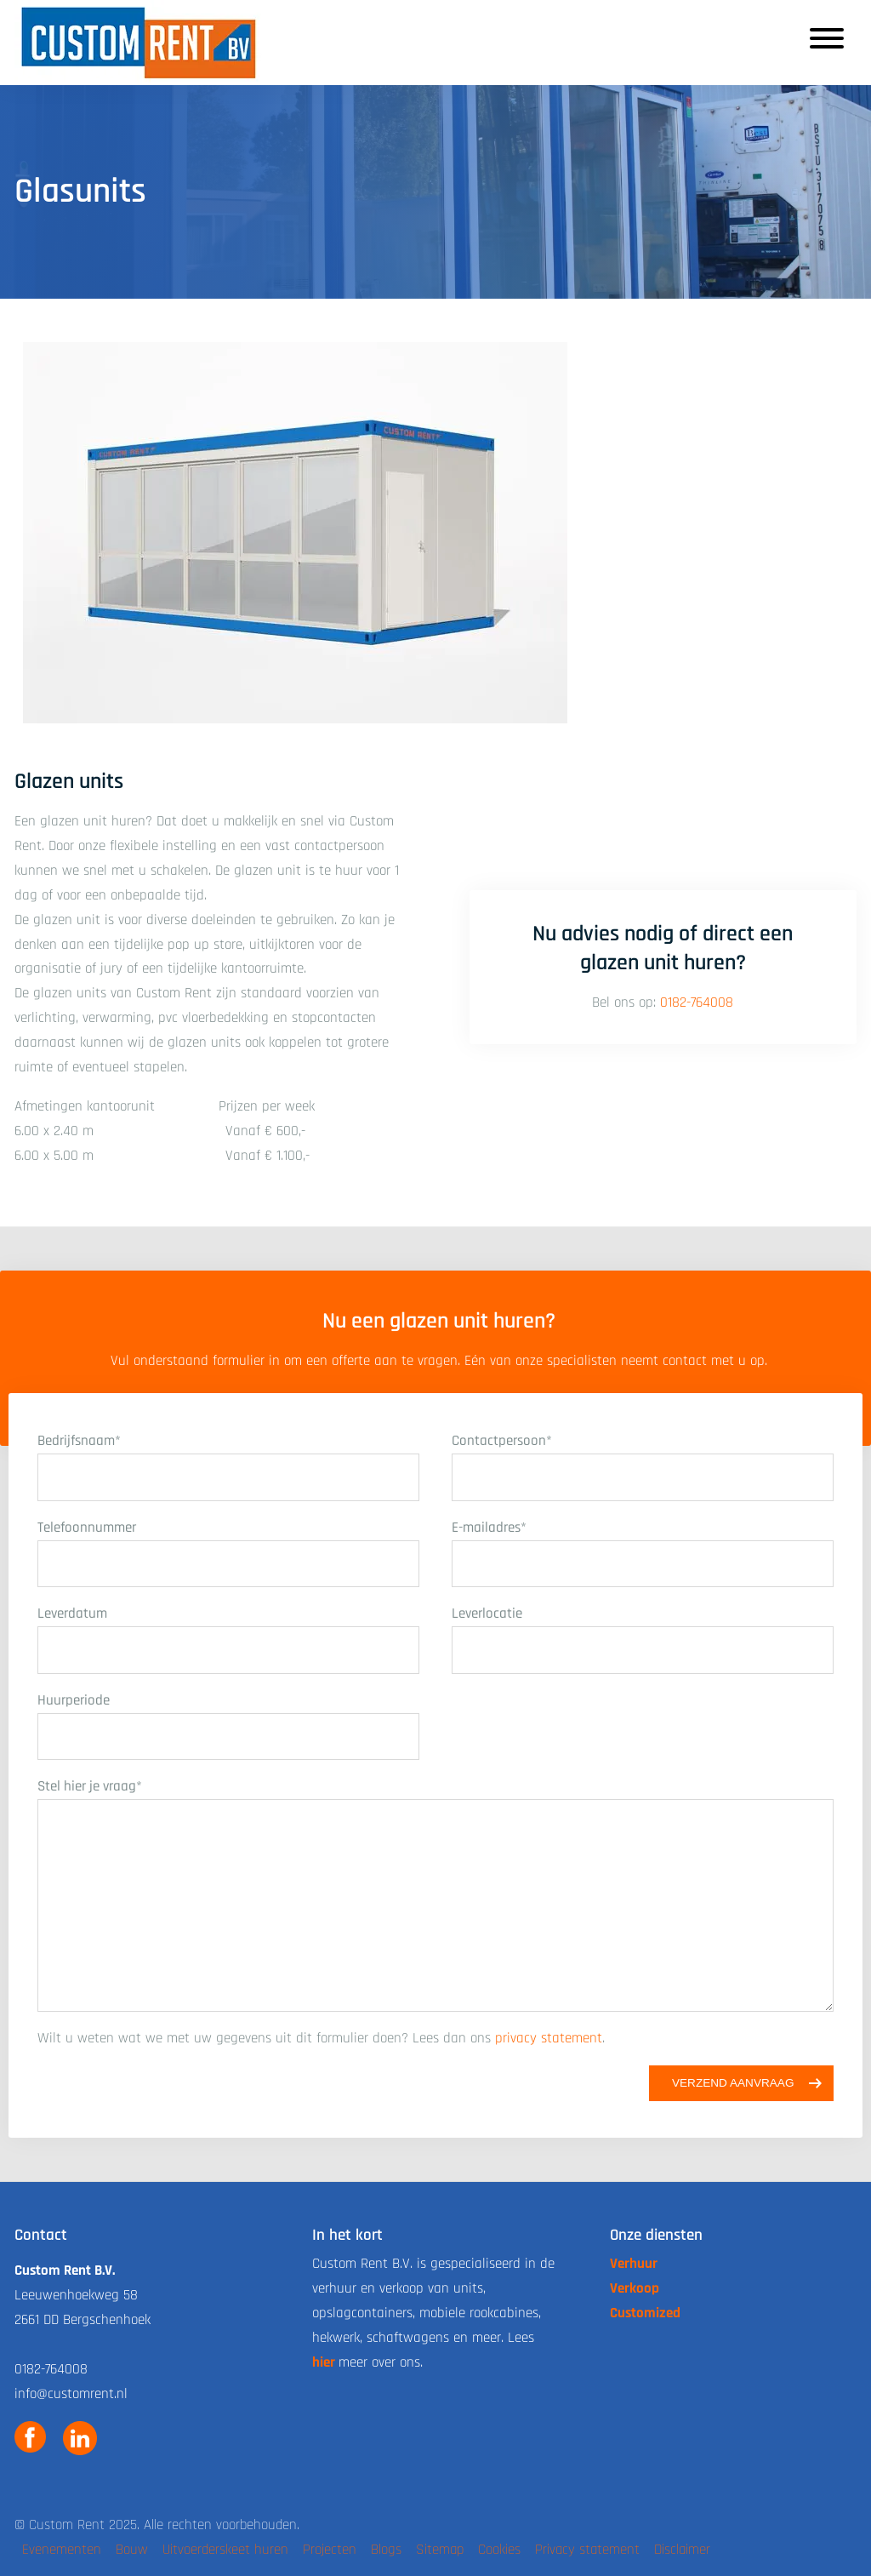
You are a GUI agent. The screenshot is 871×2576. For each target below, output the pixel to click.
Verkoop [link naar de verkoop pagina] (634, 2288)
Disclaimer (682, 2549)
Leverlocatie (487, 1613)
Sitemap (440, 2549)
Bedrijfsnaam (79, 1440)
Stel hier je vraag (89, 1786)
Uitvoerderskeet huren (225, 2549)
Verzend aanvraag (733, 2082)
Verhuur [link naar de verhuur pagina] (634, 2263)
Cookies (499, 2549)
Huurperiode (73, 1700)
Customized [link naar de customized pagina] (645, 2313)
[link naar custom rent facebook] (30, 2438)
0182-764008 (696, 1002)
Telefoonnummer (86, 1527)
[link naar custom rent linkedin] (80, 2438)
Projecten (329, 2549)
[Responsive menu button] (827, 42)
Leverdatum (72, 1613)
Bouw (132, 2549)
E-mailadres (489, 1527)
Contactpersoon (502, 1440)
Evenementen (61, 2549)
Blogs (386, 2549)
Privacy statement (587, 2549)
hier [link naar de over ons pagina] (323, 2362)
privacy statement (548, 2038)
